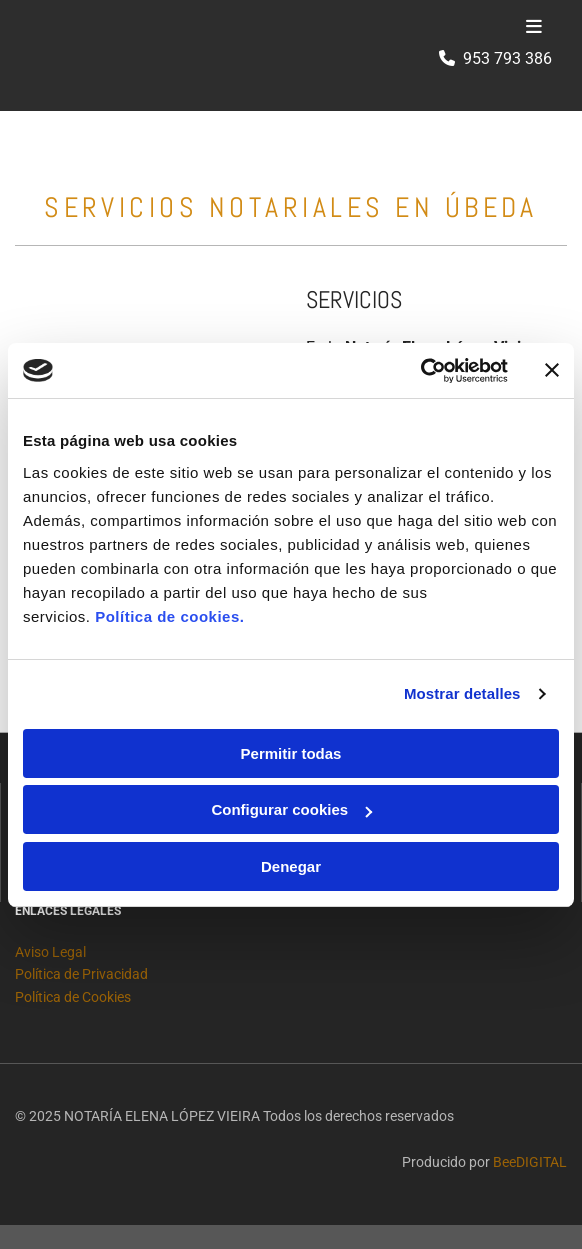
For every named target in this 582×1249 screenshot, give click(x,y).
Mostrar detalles (462, 693)
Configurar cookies (291, 809)
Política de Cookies (73, 997)
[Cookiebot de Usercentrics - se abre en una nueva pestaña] (420, 371)
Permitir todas (291, 753)
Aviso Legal (50, 952)
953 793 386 (507, 58)
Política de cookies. (169, 616)
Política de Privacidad (81, 974)
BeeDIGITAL (530, 1162)
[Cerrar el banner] (552, 370)
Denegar (291, 866)
